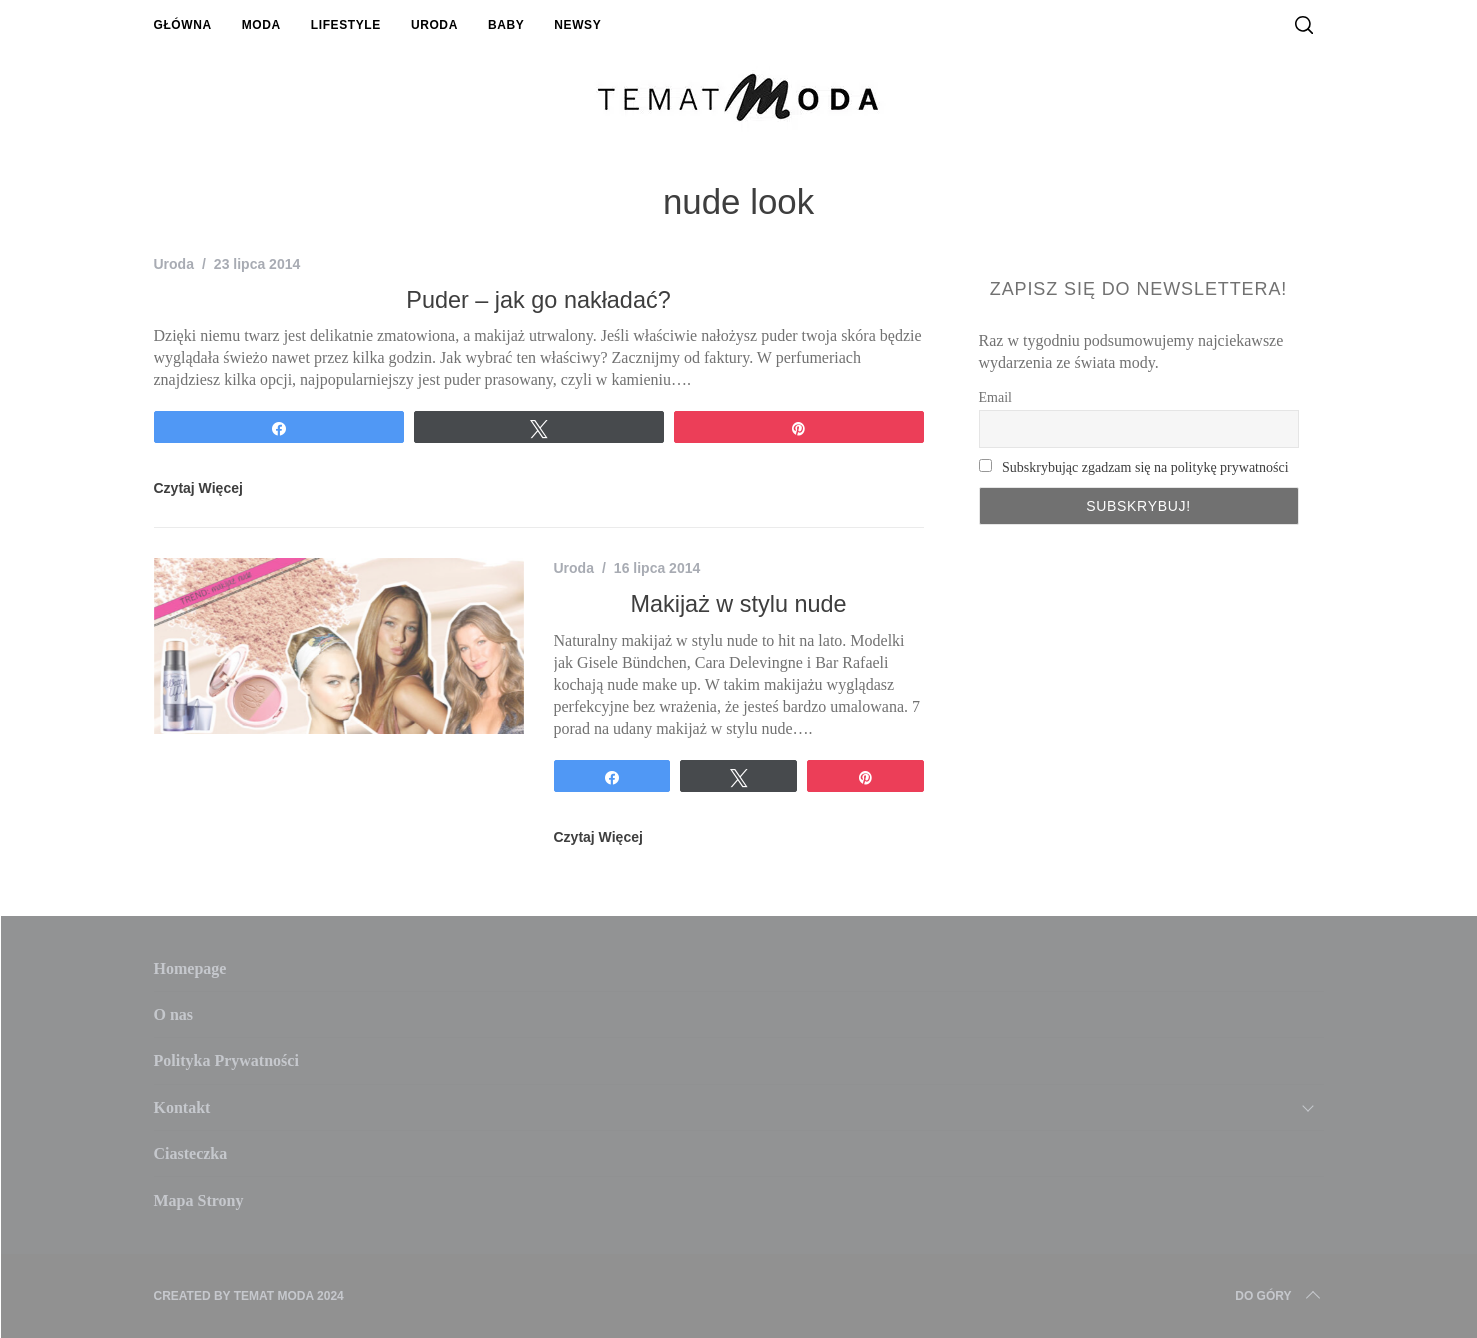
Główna (183, 25)
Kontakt (182, 1107)
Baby (506, 25)
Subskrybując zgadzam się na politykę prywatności (1145, 467)
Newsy (577, 25)
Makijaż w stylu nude (738, 604)
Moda (261, 25)
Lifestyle (346, 25)
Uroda (434, 25)
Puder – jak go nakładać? (538, 300)
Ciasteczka (191, 1153)
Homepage (190, 968)
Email (995, 397)
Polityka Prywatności (226, 1060)
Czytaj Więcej (198, 488)
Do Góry (1279, 1296)
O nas (174, 1014)
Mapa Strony (199, 1200)
